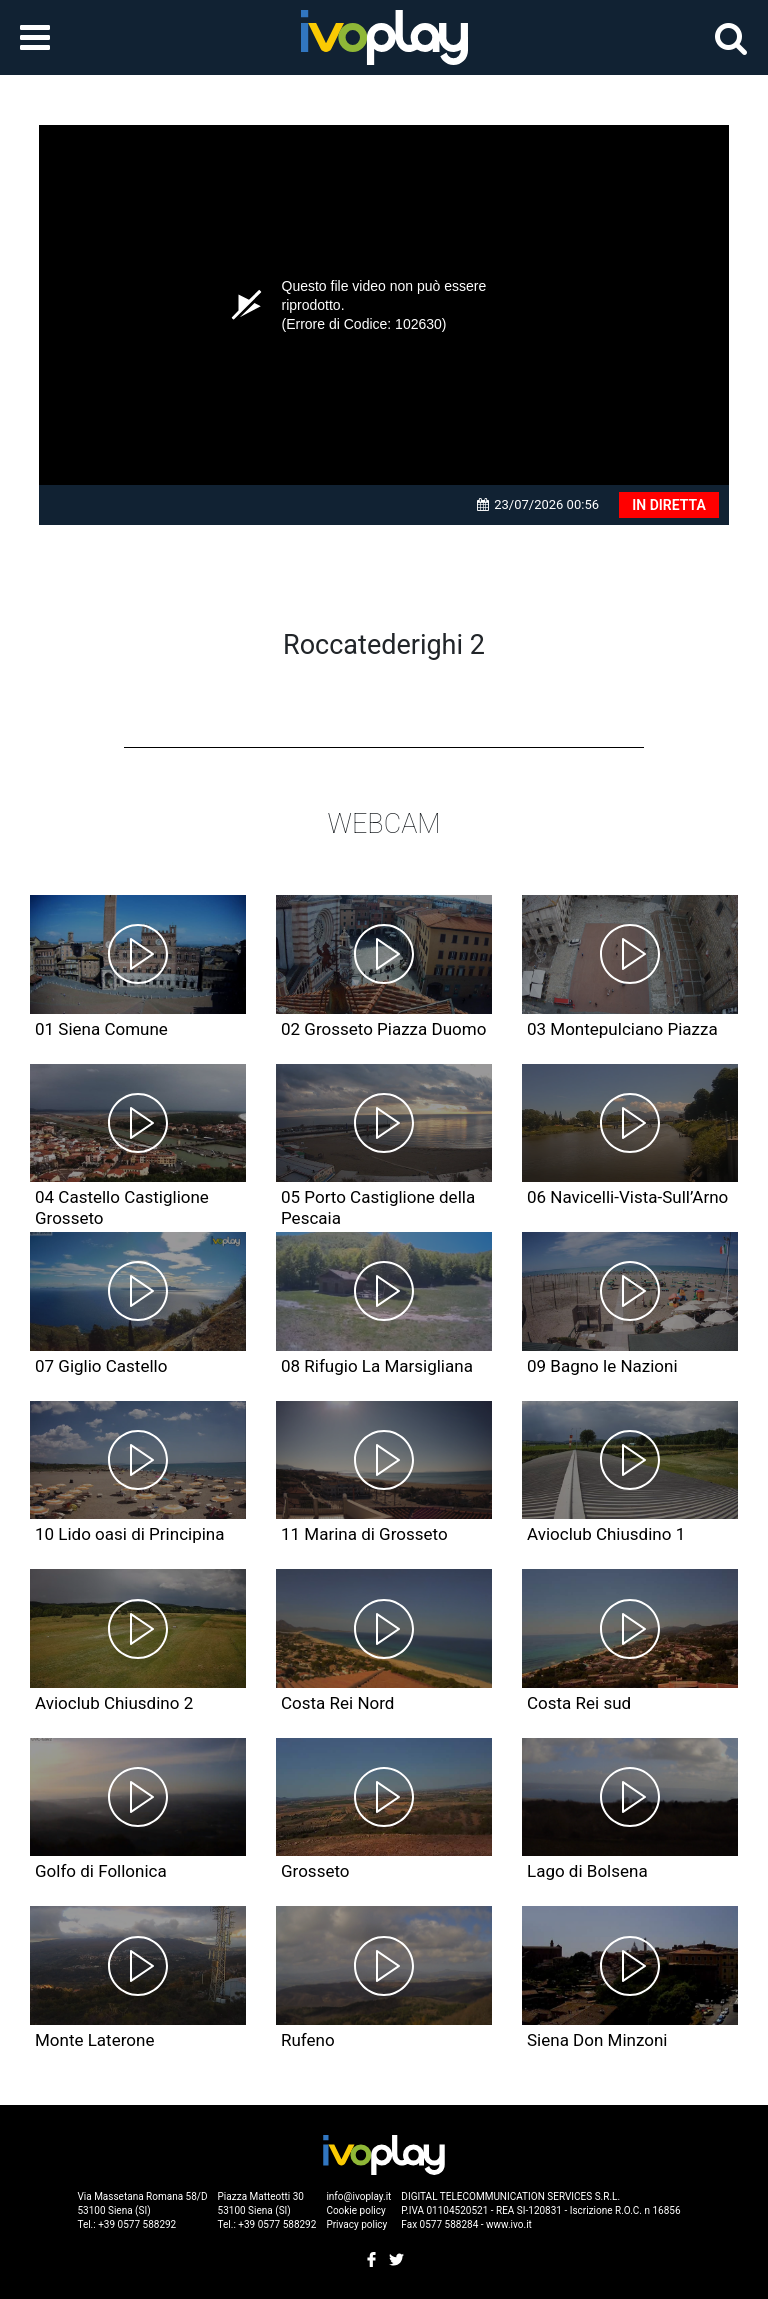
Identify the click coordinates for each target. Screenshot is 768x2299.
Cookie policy (355, 2210)
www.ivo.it (509, 2224)
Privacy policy (356, 2224)
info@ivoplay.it (358, 2196)
